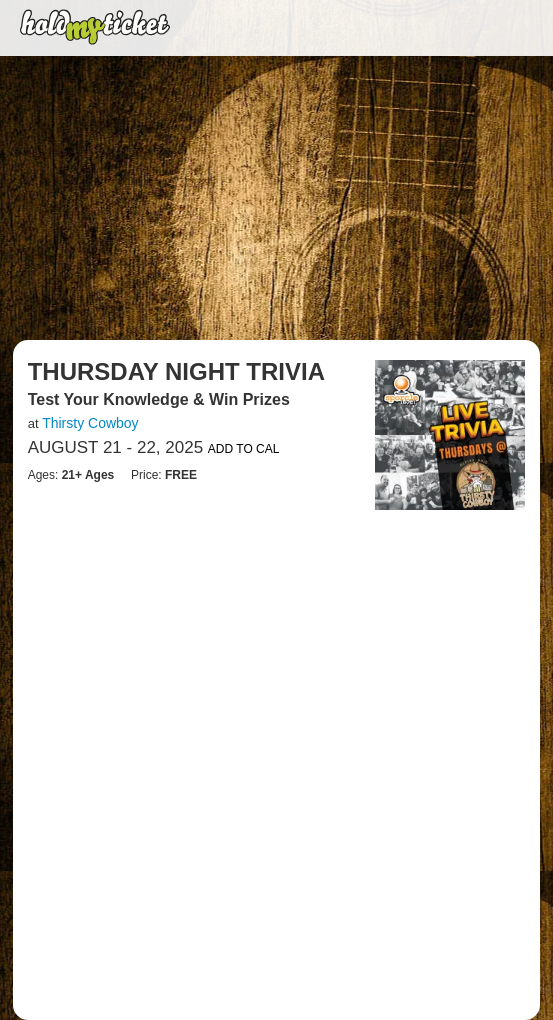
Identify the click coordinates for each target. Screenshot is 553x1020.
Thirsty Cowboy (90, 423)
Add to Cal (244, 449)
